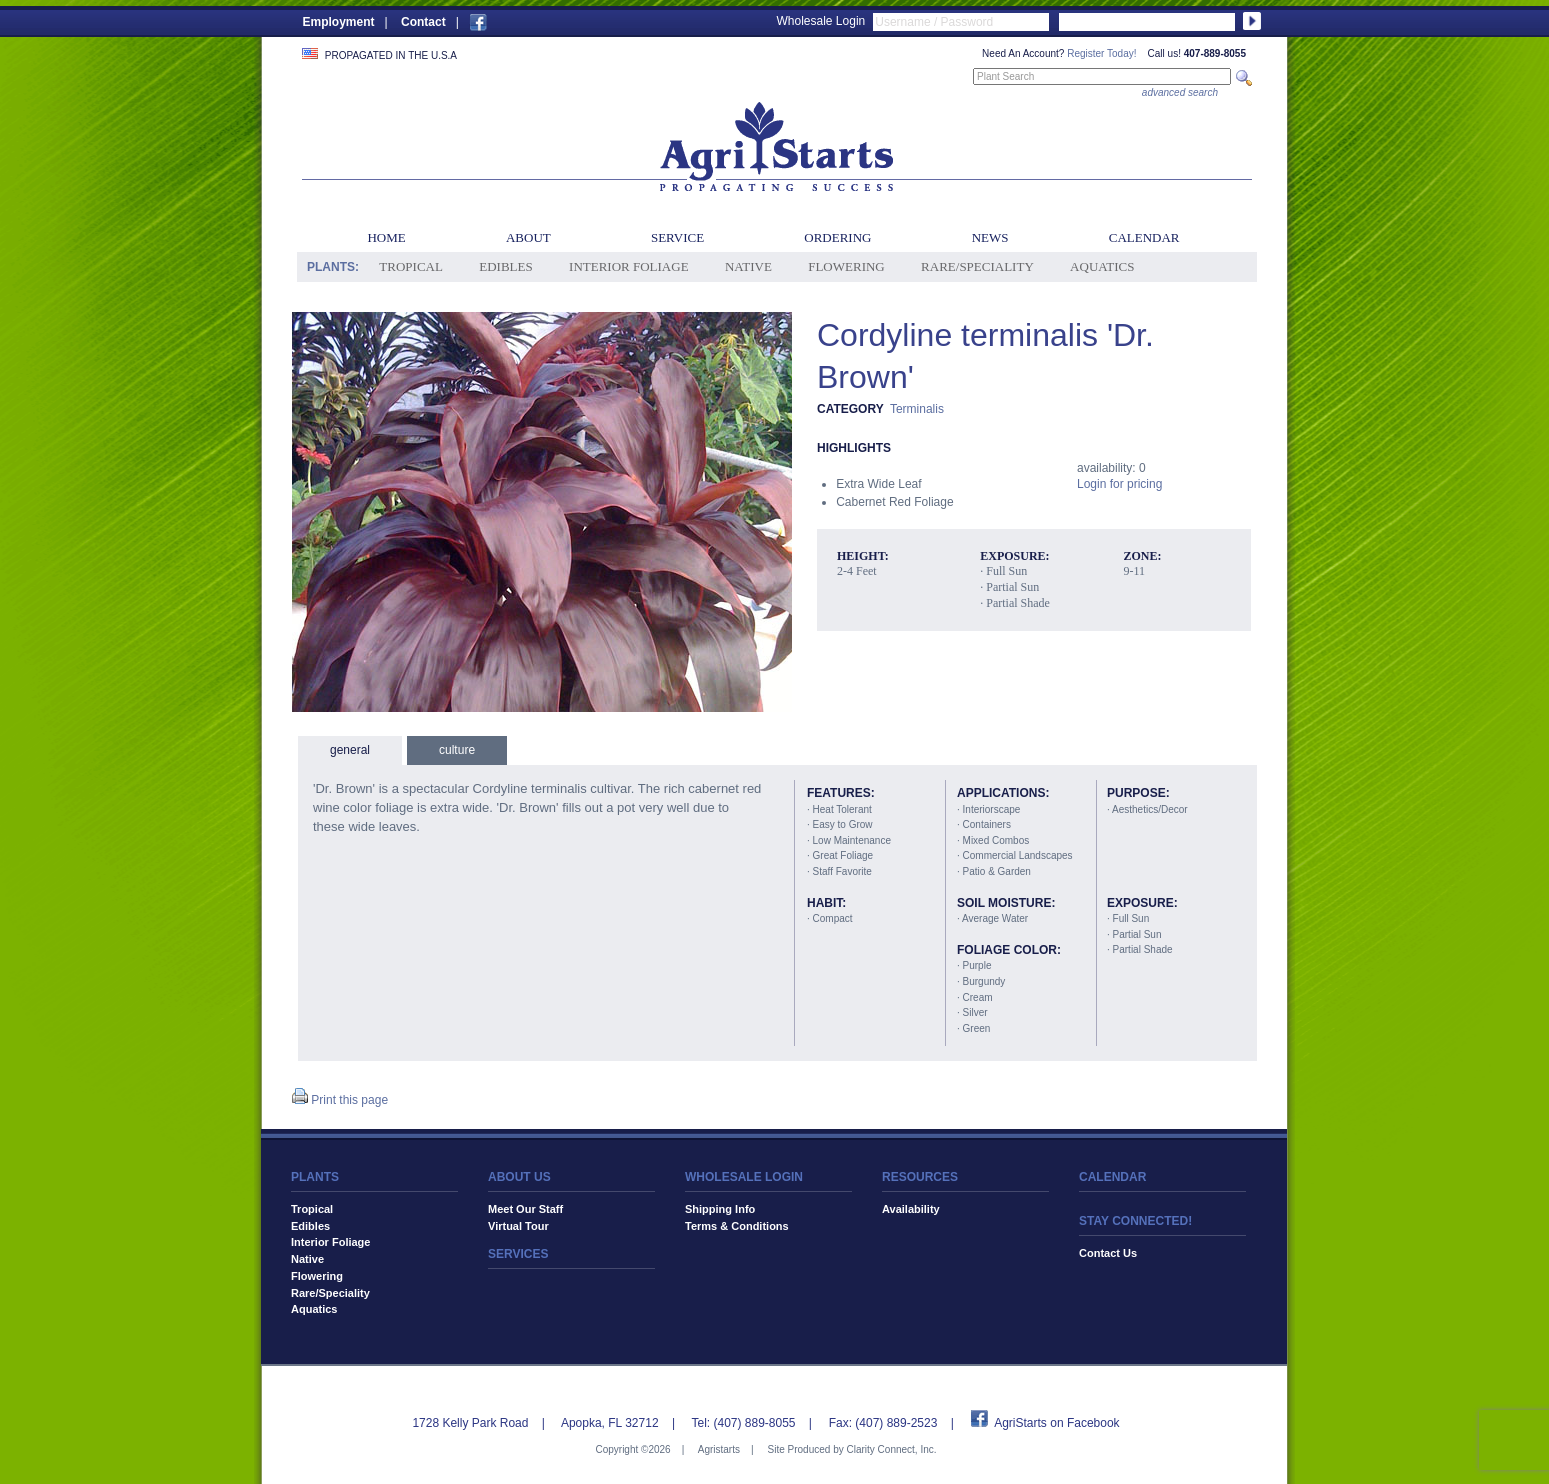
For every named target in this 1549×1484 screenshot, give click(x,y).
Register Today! (1101, 53)
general (350, 750)
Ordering (837, 237)
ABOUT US (519, 1177)
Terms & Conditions (737, 1226)
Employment (339, 22)
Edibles (505, 266)
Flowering (846, 266)
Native (748, 266)
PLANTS (315, 1177)
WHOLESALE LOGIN (744, 1177)
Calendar (1144, 237)
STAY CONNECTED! (1135, 1221)
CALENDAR (1112, 1177)
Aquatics (1102, 266)
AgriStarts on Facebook (1056, 1423)
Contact (423, 22)
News (990, 237)
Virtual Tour (518, 1226)
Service (677, 237)
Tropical (411, 266)
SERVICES (518, 1254)
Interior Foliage (629, 266)
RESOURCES (920, 1177)
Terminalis (917, 409)
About (528, 237)
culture (457, 750)
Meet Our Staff (525, 1209)
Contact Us (1108, 1253)
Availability (911, 1209)
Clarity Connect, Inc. (891, 1449)
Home (386, 237)
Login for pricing (1119, 484)
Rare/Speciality (977, 266)
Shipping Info (720, 1209)
